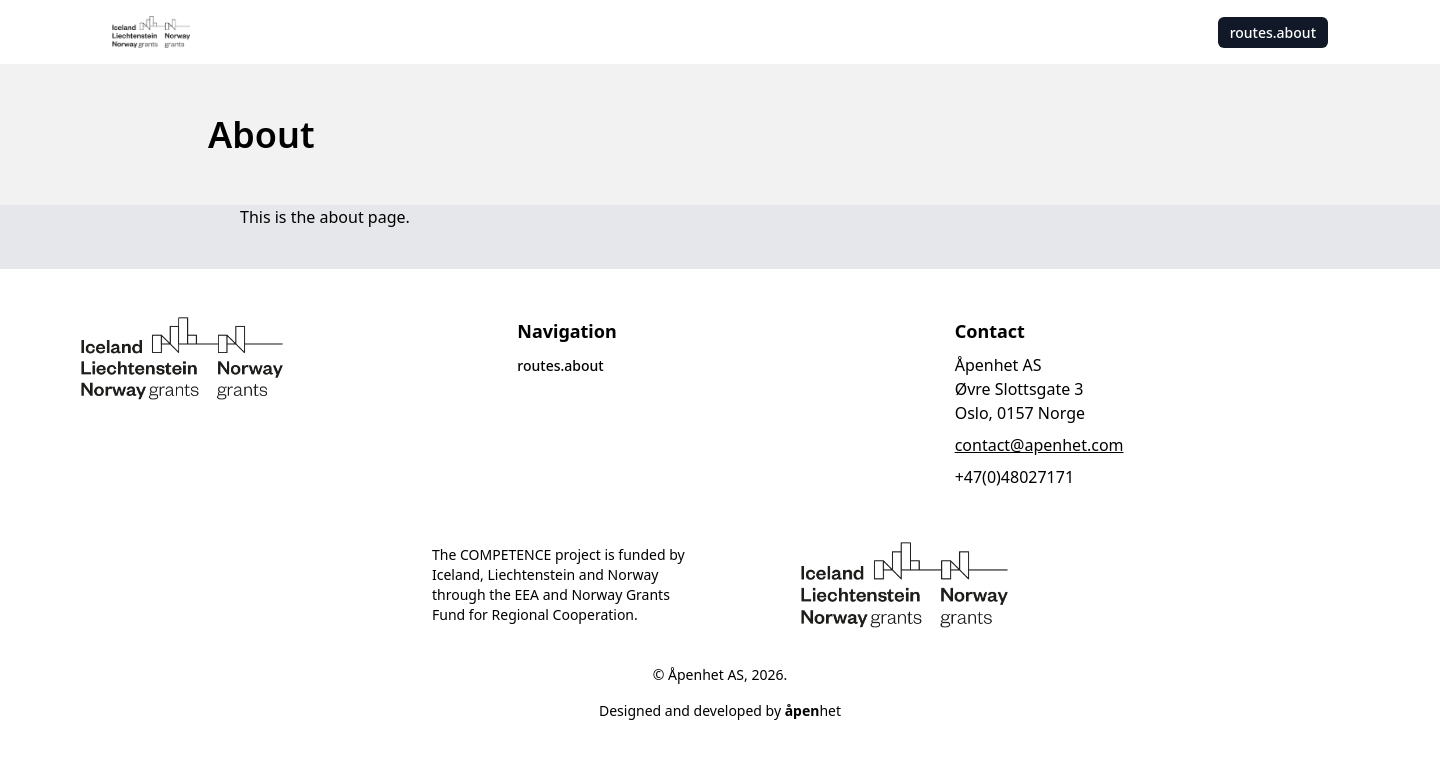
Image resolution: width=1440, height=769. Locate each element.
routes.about (1273, 32)
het (813, 710)
